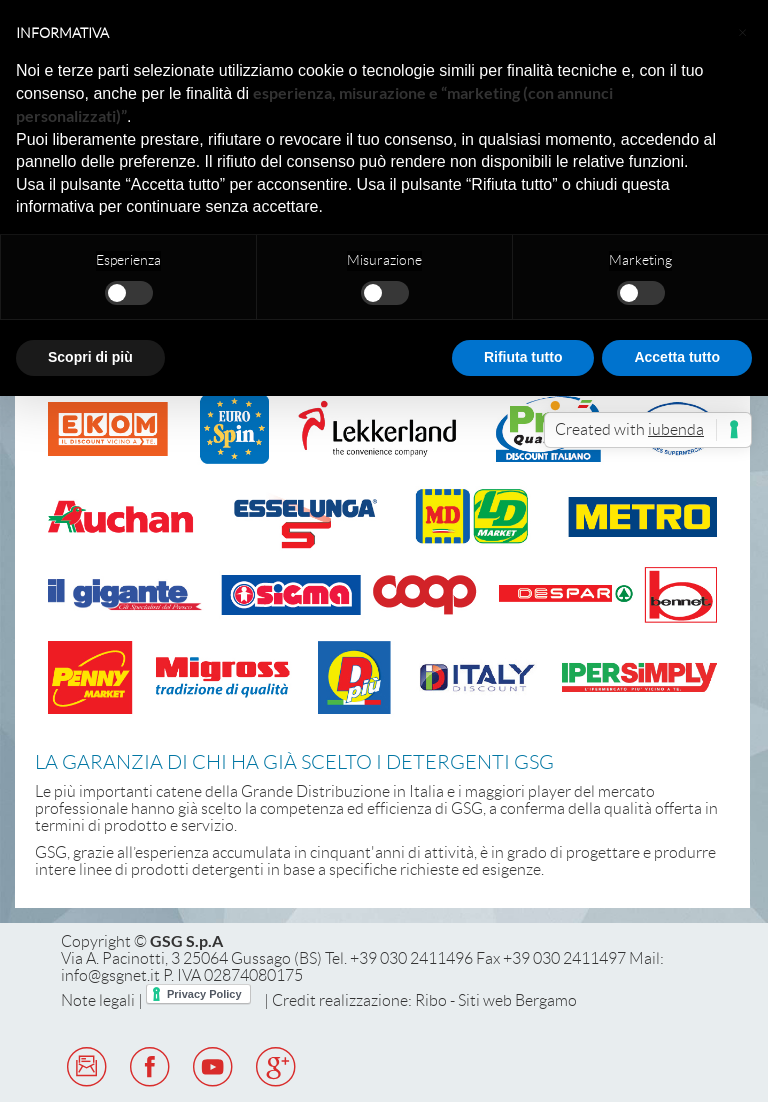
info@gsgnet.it (110, 975)
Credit (294, 1000)
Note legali (98, 1000)
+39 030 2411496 (411, 958)
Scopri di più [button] (90, 357)
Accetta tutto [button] (677, 357)
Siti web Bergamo (517, 1000)
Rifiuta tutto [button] (523, 357)
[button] (742, 32)
